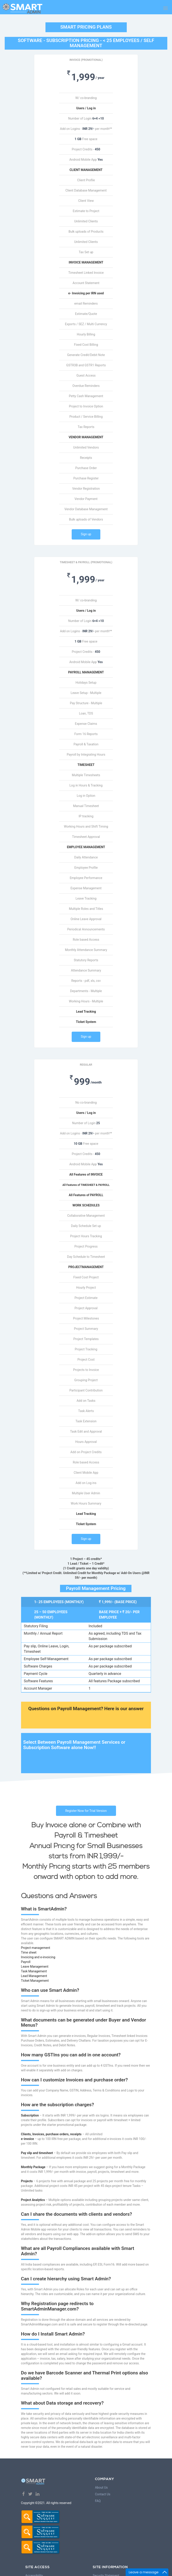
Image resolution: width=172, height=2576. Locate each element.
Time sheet (29, 1952)
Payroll (25, 1962)
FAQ (98, 2501)
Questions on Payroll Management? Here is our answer (86, 1708)
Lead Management (34, 1976)
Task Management (34, 1971)
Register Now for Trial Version (86, 1814)
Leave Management (35, 1966)
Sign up (86, 534)
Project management (35, 1948)
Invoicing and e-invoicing (38, 1957)
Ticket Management (35, 1980)
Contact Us (102, 2494)
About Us (101, 2487)
